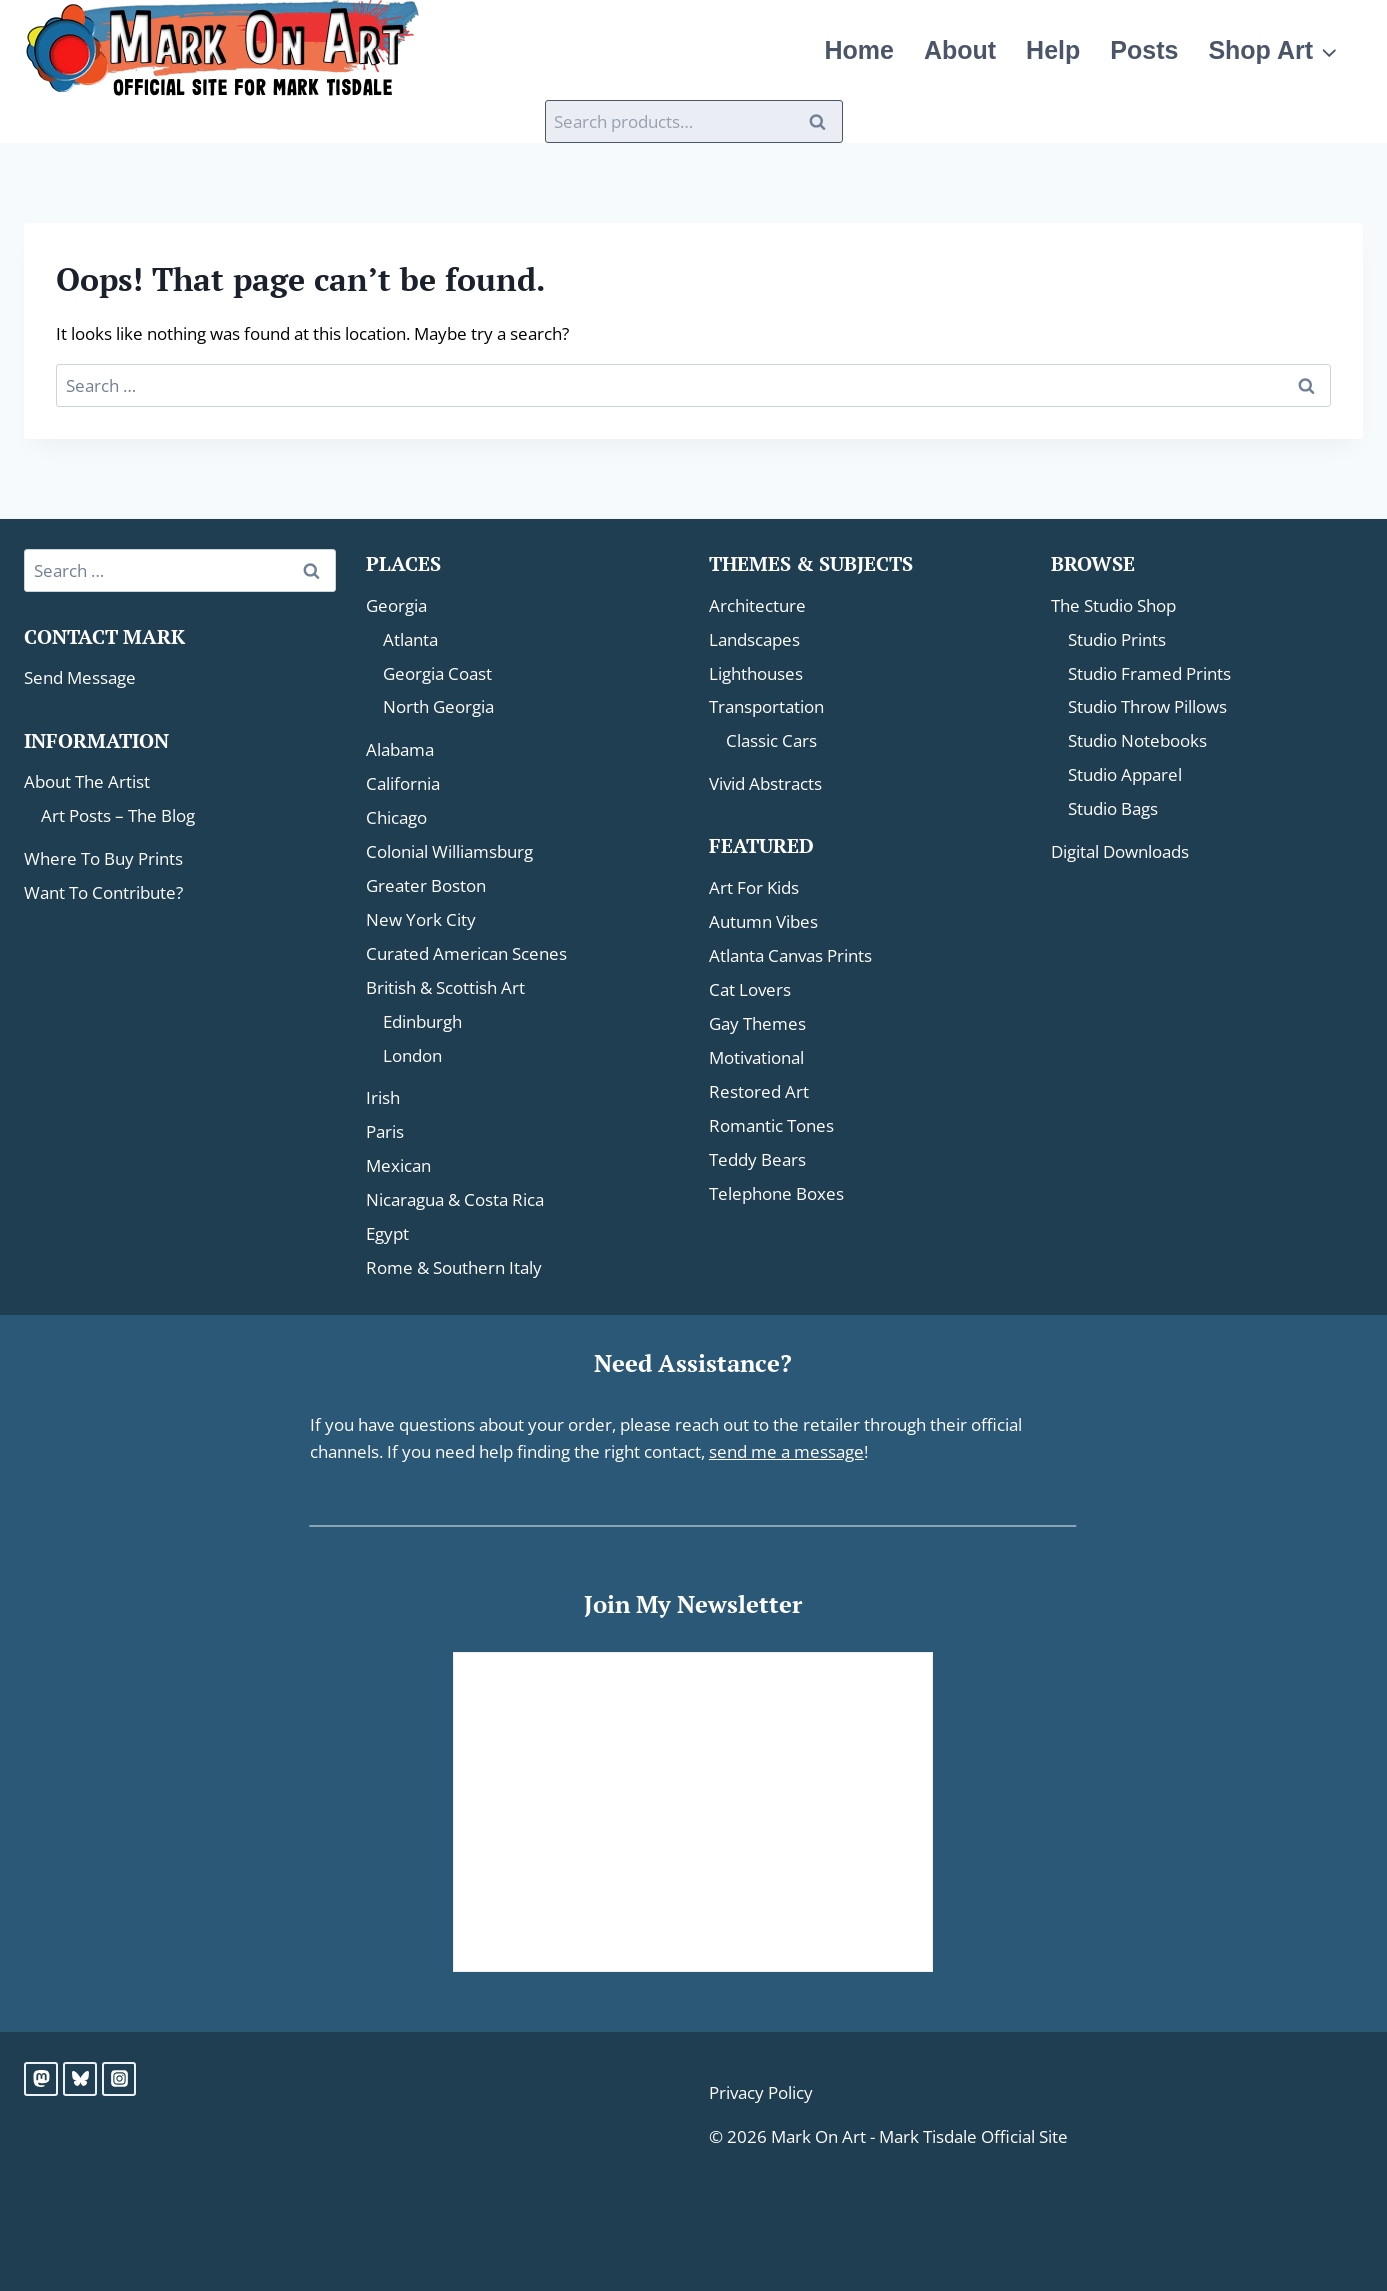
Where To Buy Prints (103, 858)
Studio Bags (1113, 808)
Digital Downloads (1120, 851)
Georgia (396, 605)
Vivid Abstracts (765, 783)
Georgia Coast (437, 673)
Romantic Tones (771, 1125)
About (1018, 50)
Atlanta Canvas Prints (790, 955)
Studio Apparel (1125, 774)
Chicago (396, 817)
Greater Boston (426, 885)
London (412, 1055)
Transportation (766, 706)
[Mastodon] (41, 2079)
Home (930, 50)
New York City (421, 919)
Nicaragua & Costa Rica (455, 1199)
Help (1099, 50)
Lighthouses (756, 673)
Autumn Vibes (763, 921)
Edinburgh (422, 1021)
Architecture (757, 605)
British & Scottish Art (445, 987)
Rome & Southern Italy (454, 1267)
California (403, 783)
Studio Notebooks (1137, 740)
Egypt (387, 1233)
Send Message (80, 677)
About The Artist (87, 781)
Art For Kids (754, 887)
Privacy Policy (761, 2092)
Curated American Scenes (466, 953)
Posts (1176, 50)
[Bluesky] (80, 2079)
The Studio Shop (1113, 605)
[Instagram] (119, 2079)
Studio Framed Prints (1149, 673)
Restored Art (759, 1091)
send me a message (786, 1451)
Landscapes (754, 639)
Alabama (400, 749)
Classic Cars (771, 740)
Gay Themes (757, 1023)
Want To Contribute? (103, 892)
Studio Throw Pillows (1147, 706)
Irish (383, 1097)
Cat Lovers (750, 989)
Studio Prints (1117, 639)
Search (824, 122)
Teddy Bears (757, 1159)
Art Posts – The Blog (118, 815)
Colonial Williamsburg (449, 851)
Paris (385, 1131)
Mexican (398, 1165)
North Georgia (438, 706)
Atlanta (410, 639)
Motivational (756, 1057)
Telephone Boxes (776, 1193)
